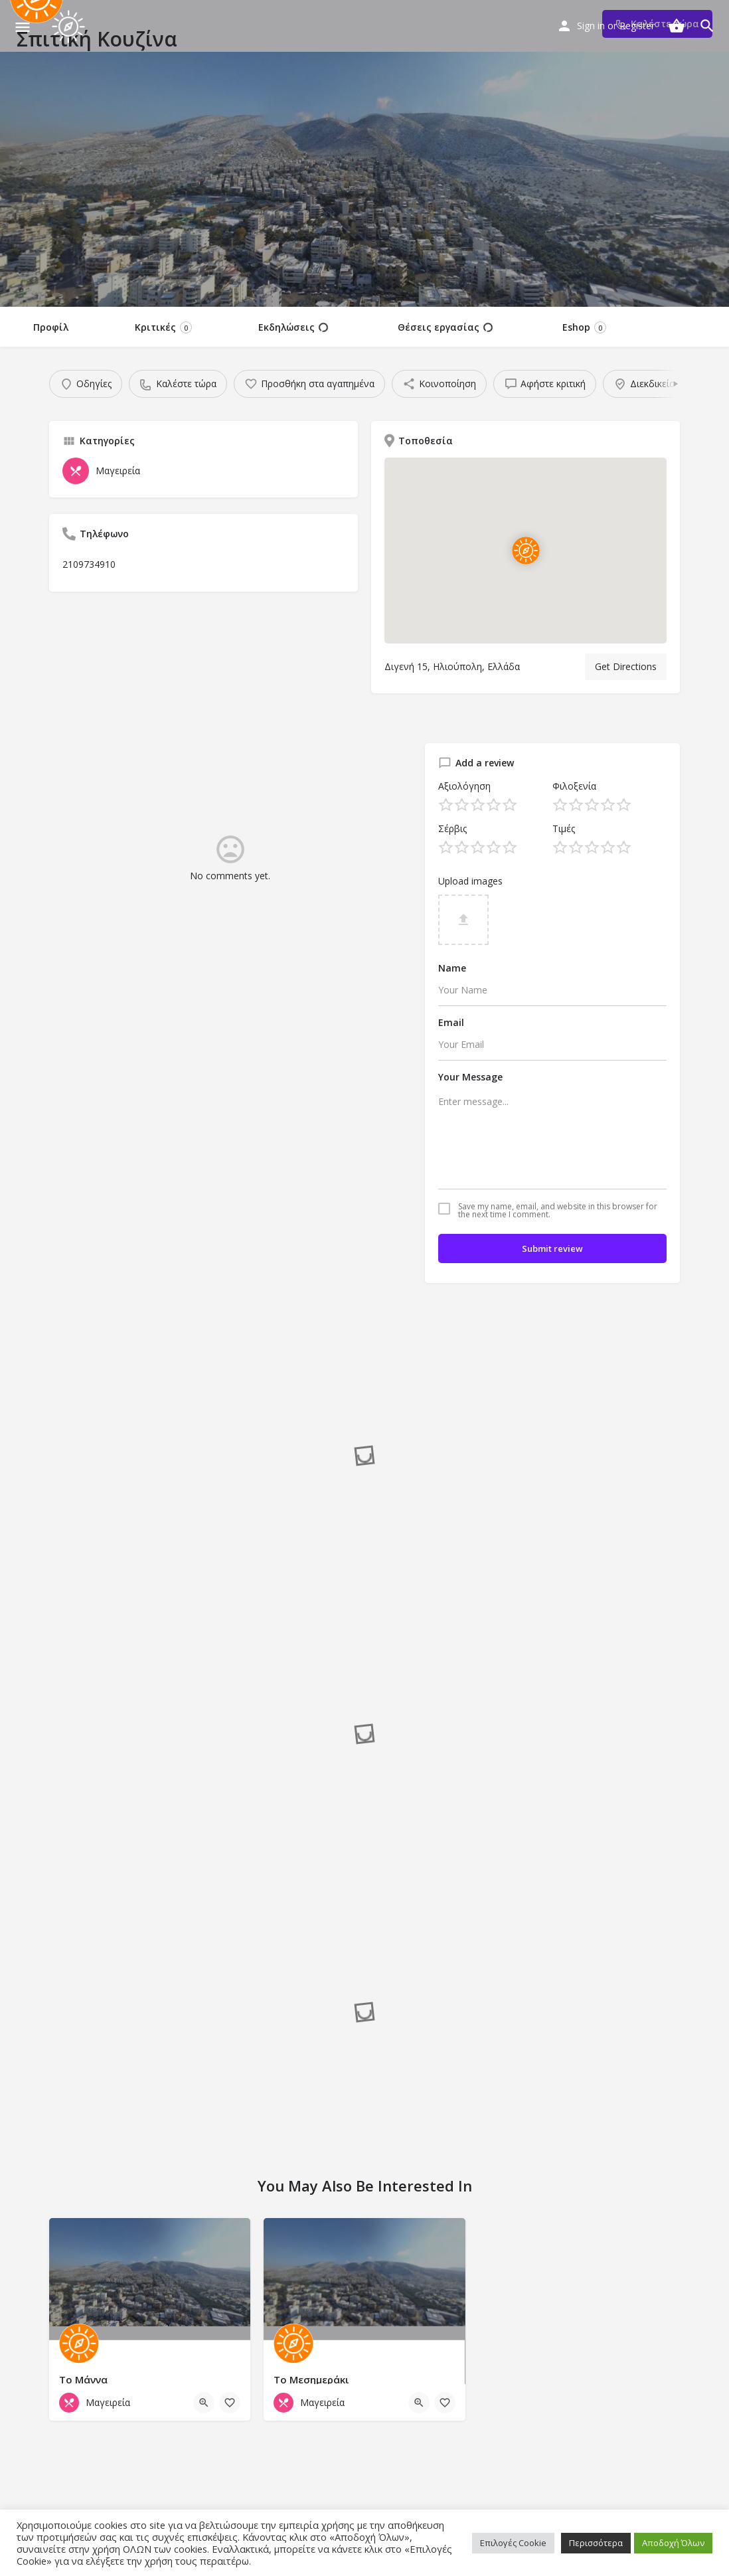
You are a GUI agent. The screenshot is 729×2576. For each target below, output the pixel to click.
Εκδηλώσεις (293, 327)
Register (637, 25)
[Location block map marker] (525, 550)
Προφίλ (50, 327)
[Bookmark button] (229, 2402)
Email (451, 1022)
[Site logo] (70, 26)
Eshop (584, 327)
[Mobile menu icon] (22, 27)
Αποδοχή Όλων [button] (673, 2543)
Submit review (552, 1248)
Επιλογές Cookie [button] (513, 2543)
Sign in (591, 25)
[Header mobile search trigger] (707, 26)
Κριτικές (163, 327)
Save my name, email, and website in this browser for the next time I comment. (557, 1211)
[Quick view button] (203, 2402)
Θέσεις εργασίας (445, 327)
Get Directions (626, 666)
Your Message (470, 1077)
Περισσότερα (596, 2543)
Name (452, 968)
